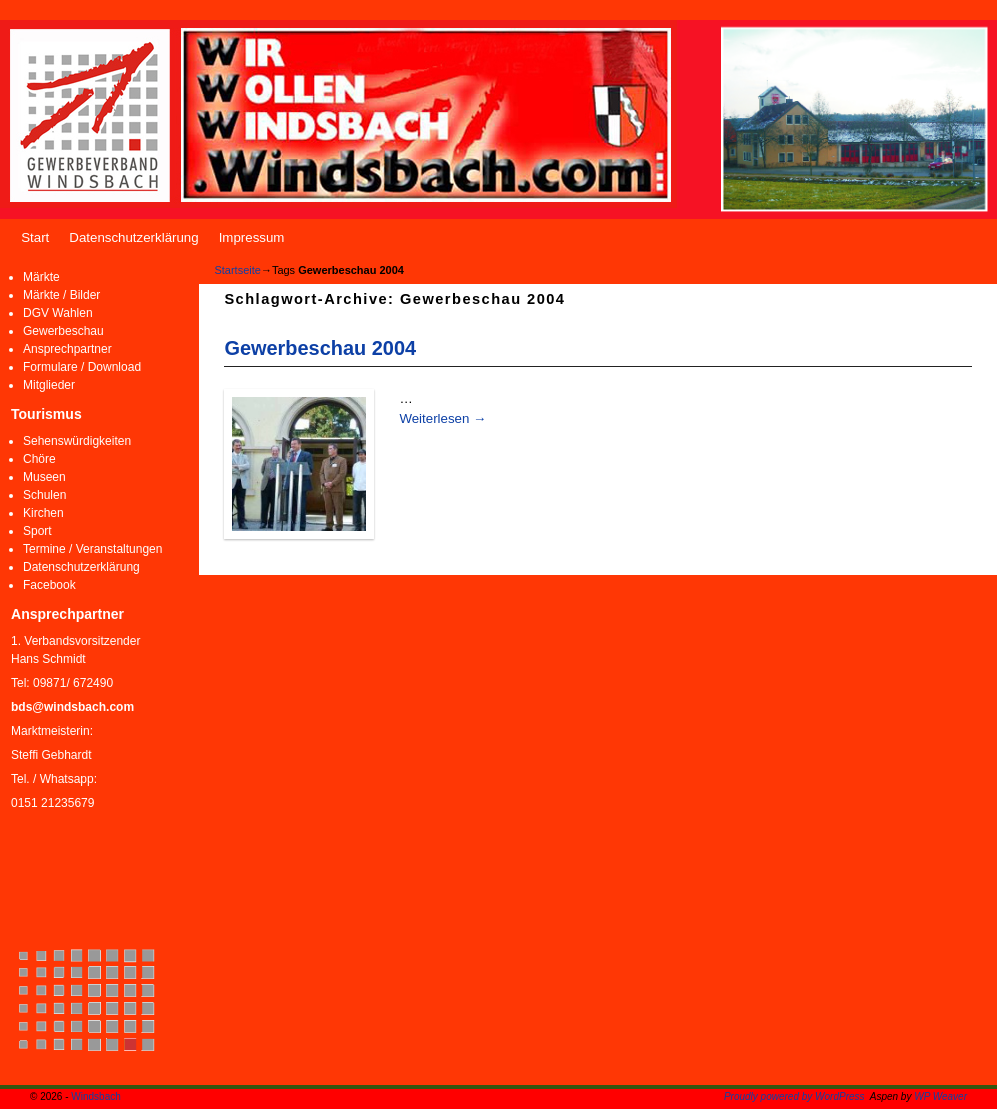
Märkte (41, 277)
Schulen (44, 495)
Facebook (49, 585)
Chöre (39, 459)
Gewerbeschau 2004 (320, 348)
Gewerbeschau (63, 331)
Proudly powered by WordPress (794, 1096)
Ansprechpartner (67, 349)
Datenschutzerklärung (133, 237)
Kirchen (43, 513)
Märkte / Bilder (61, 295)
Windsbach (95, 1096)
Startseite (237, 270)
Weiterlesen (442, 418)
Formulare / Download (82, 367)
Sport (37, 531)
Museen (44, 477)
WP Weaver (940, 1096)
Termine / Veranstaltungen (92, 549)
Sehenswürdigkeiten (77, 441)
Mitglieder (49, 385)
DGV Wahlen (58, 313)
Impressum (252, 237)
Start (35, 237)
